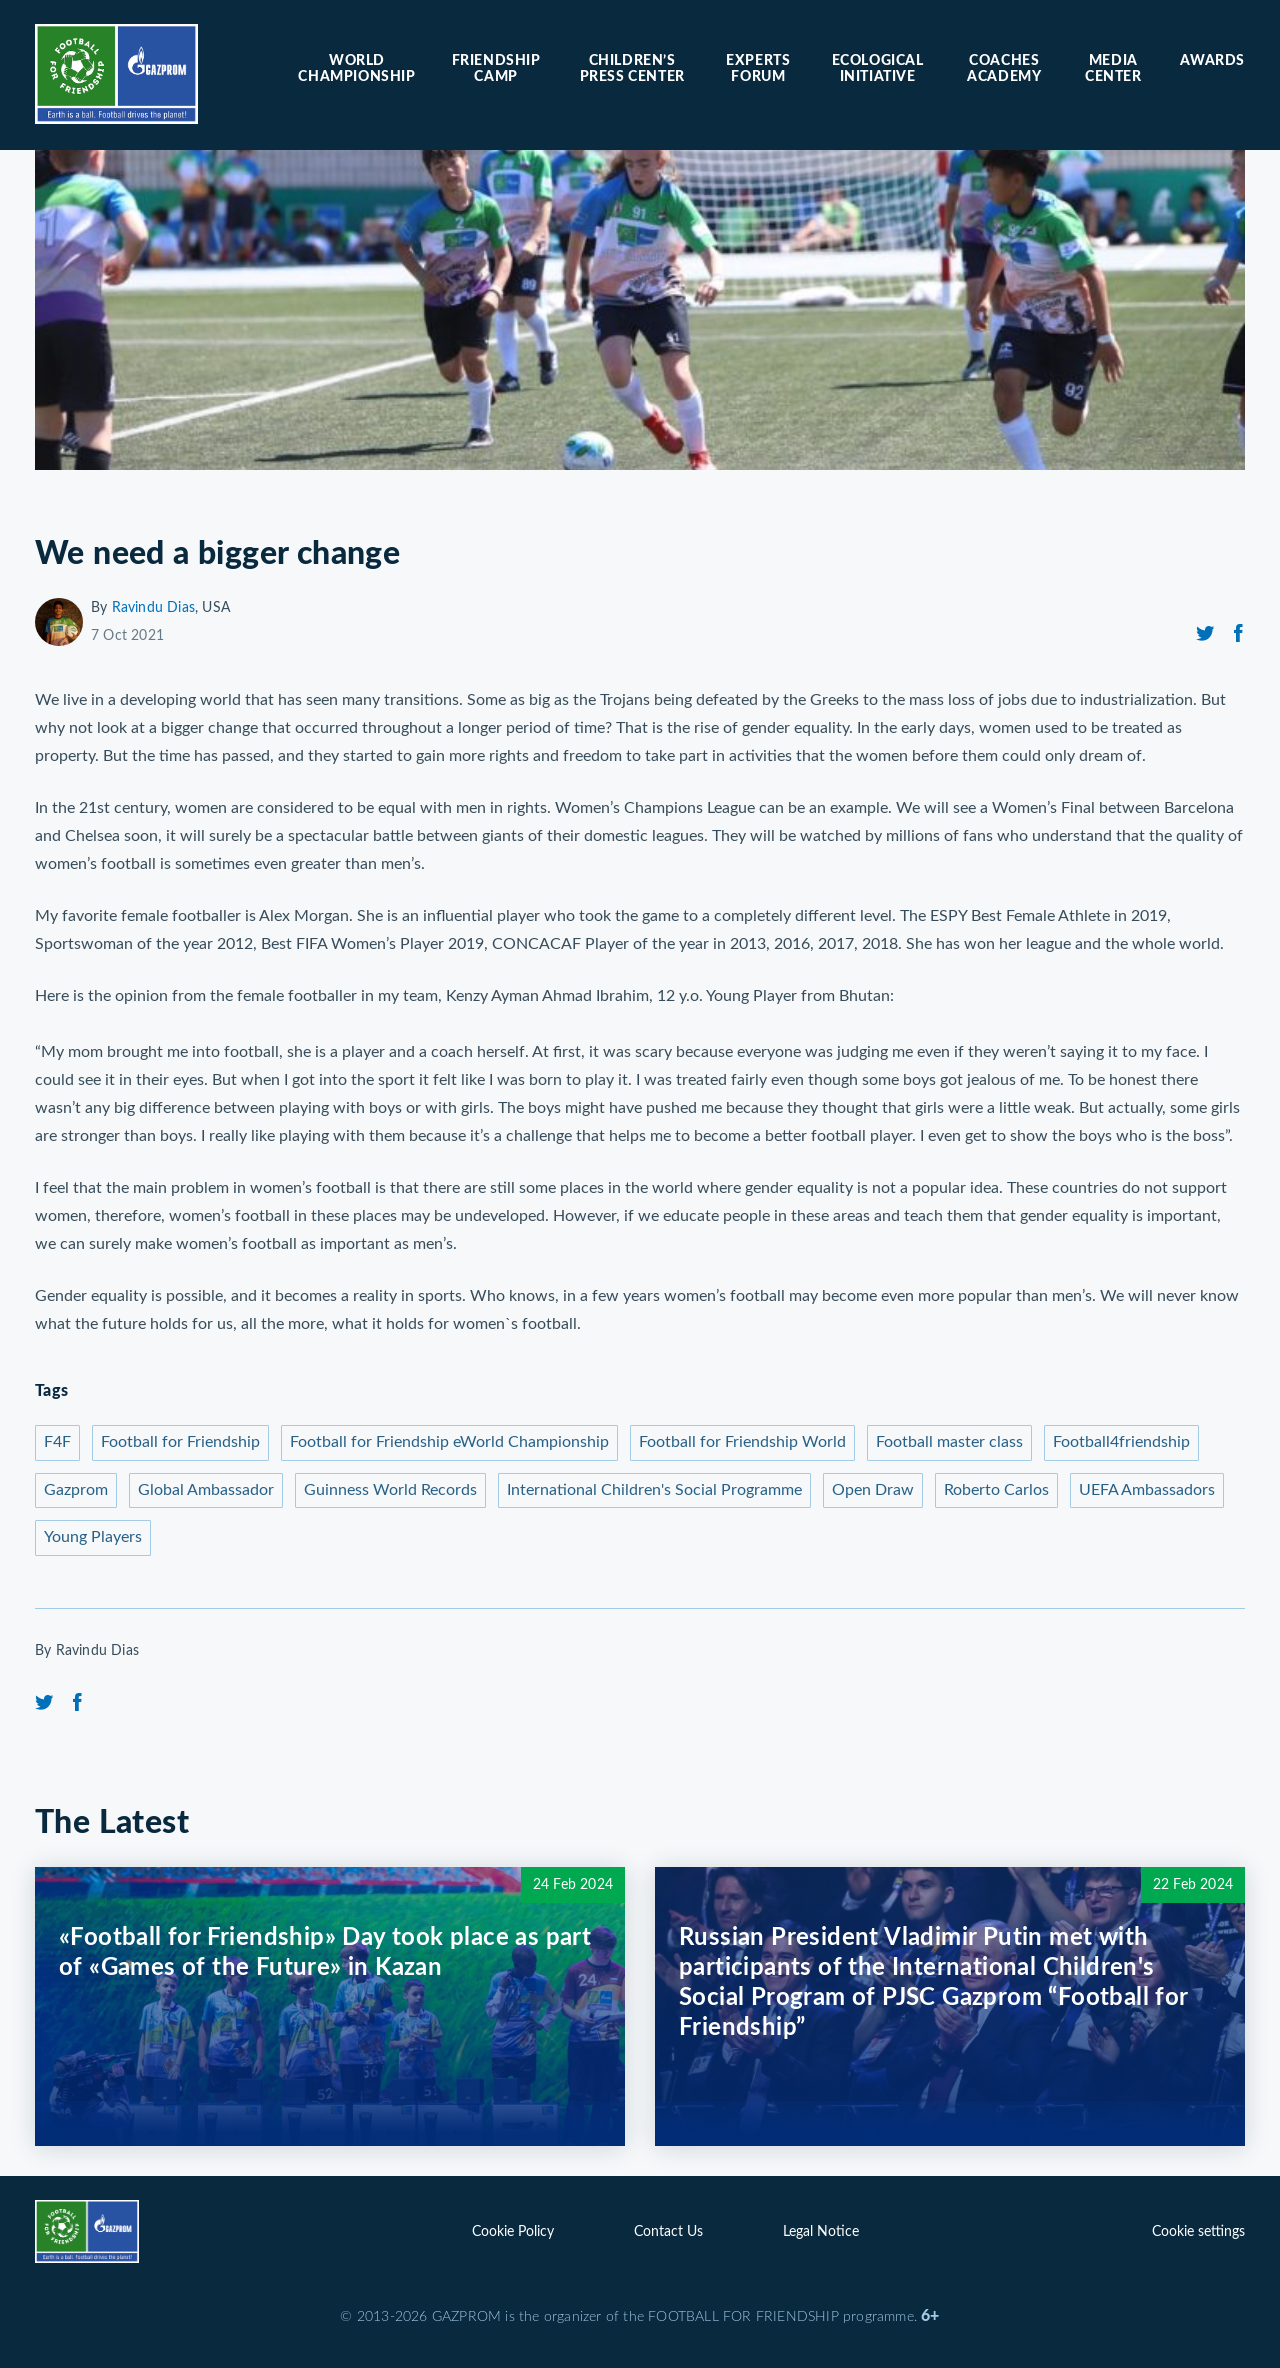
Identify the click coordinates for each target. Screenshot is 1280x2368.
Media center (1113, 69)
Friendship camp (496, 69)
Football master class (949, 1442)
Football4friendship (1121, 1442)
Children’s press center (632, 69)
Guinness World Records (390, 1490)
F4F (57, 1442)
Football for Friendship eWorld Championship (449, 1442)
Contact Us (668, 2232)
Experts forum (758, 69)
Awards (1212, 61)
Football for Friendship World (742, 1442)
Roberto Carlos (996, 1490)
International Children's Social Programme (654, 1490)
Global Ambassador (206, 1490)
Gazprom (76, 1490)
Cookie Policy (513, 2232)
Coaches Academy (1004, 69)
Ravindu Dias (153, 608)
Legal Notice (821, 2232)
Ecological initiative (878, 69)
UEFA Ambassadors (1147, 1490)
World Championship (356, 69)
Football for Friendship (180, 1442)
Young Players (93, 1537)
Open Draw (873, 1490)
